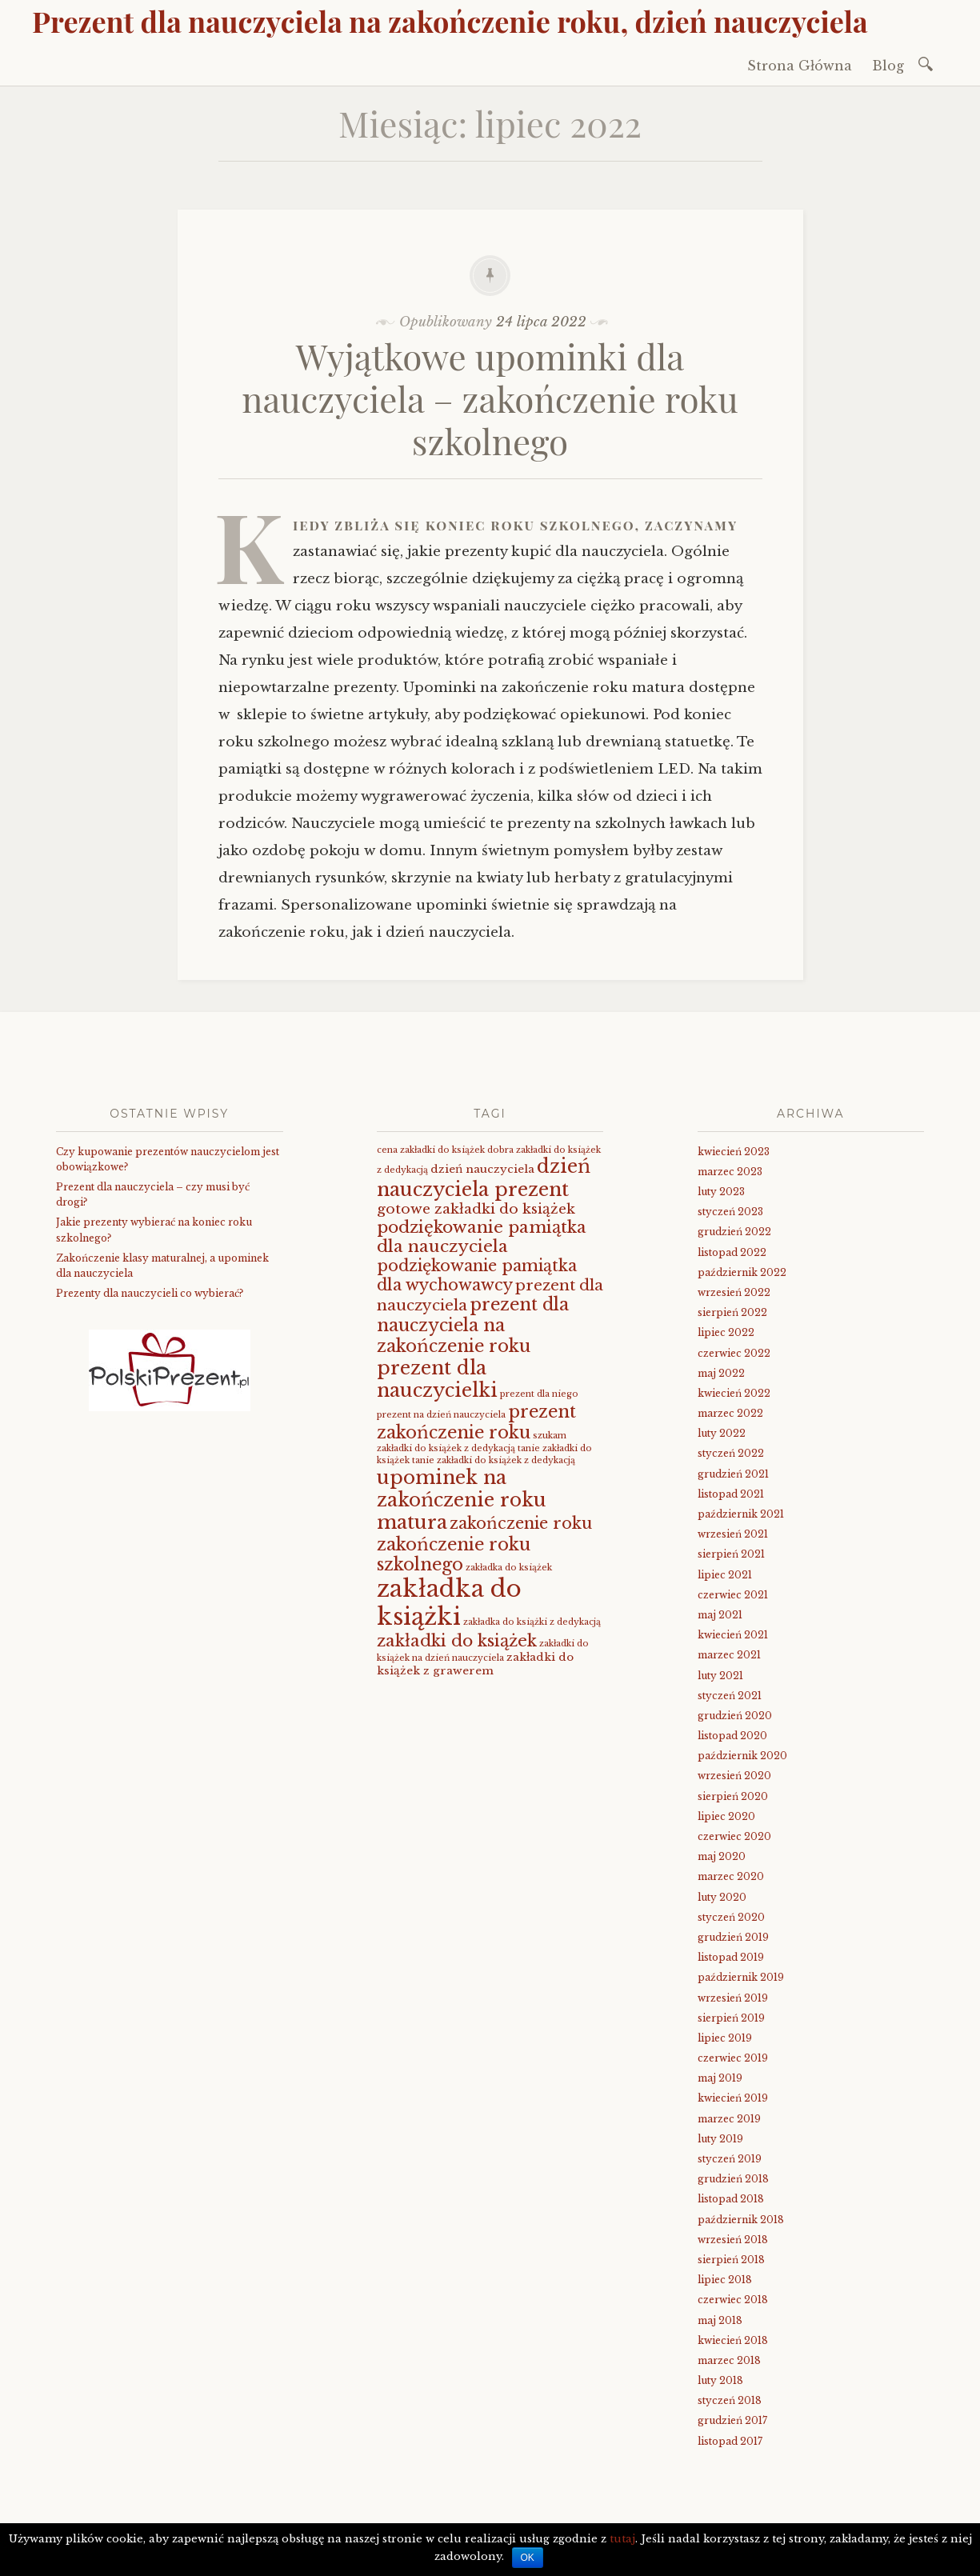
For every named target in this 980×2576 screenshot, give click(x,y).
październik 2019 (741, 1977)
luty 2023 (721, 1192)
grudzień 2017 (732, 2420)
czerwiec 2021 (733, 1595)
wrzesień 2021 (733, 1534)
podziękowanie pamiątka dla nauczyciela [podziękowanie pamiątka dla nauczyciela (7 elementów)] (481, 1237)
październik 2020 (742, 1756)
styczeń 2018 (730, 2400)
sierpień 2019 (731, 2018)
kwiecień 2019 (733, 2098)
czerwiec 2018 (733, 2300)
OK (527, 2557)
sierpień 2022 (732, 1312)
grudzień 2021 (733, 1474)
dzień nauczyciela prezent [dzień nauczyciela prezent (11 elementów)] (483, 1177)
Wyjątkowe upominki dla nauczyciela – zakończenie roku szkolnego (490, 398)
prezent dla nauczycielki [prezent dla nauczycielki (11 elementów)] (437, 1379)
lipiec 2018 (725, 2280)
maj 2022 (721, 1373)
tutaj (622, 2539)
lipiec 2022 (726, 1332)
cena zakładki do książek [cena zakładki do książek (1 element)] (431, 1150)
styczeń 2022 (731, 1453)
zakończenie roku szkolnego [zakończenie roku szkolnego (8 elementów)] (453, 1555)
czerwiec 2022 (734, 1353)
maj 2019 (720, 2078)
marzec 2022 (730, 1413)
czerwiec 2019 (733, 2058)
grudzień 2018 (733, 2179)
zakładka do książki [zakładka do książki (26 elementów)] (449, 1602)
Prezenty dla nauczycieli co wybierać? (149, 1293)
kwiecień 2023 (734, 1152)
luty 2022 (722, 1433)
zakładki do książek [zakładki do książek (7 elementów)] (457, 1640)
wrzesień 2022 (734, 1292)
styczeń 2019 (730, 2159)
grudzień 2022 (734, 1232)
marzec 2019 (729, 2119)
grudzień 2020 (735, 1716)
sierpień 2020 (733, 1796)
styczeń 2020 (731, 1917)
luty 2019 (720, 2139)
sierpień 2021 (731, 1554)
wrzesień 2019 (733, 1998)
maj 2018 (720, 2320)
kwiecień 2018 (733, 2340)
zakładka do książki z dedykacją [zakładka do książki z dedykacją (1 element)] (532, 1622)
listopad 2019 (731, 1957)
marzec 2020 (731, 1876)
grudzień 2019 (733, 1937)
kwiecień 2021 (733, 1635)
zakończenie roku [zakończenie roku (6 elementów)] (521, 1523)
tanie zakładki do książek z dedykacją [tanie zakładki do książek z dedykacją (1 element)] (493, 1460)
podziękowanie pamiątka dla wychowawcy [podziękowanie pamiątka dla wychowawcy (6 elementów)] (477, 1275)
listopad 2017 (730, 2441)
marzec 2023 (730, 1172)
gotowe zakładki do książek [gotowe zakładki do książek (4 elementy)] (476, 1209)
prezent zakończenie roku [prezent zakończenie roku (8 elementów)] (476, 1422)
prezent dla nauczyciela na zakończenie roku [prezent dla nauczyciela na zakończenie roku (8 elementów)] (473, 1325)
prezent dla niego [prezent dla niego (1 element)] (539, 1394)
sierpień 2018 (731, 2260)
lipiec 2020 (726, 1816)
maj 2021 (720, 1615)
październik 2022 (742, 1272)
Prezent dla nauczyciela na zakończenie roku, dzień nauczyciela (450, 21)
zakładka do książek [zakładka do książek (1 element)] (509, 1567)
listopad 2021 (731, 1494)
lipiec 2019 (725, 2038)
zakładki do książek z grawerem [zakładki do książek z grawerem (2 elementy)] (475, 1663)
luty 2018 (720, 2380)
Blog (888, 66)
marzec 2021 (729, 1655)
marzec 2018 (729, 2360)
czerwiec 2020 (734, 1836)
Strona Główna (799, 66)
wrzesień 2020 (734, 1776)
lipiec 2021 (725, 1575)
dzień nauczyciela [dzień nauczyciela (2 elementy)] (482, 1169)
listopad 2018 (731, 2199)
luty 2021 (720, 1676)
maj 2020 (722, 1856)
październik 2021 (741, 1514)
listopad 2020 (732, 1736)
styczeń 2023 (730, 1212)
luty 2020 (722, 1897)
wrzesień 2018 (733, 2240)
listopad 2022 (732, 1252)
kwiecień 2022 (734, 1393)
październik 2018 (741, 2220)
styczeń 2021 (730, 1696)
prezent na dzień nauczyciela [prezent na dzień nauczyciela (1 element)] (441, 1415)
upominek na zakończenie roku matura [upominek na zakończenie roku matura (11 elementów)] (461, 1500)
